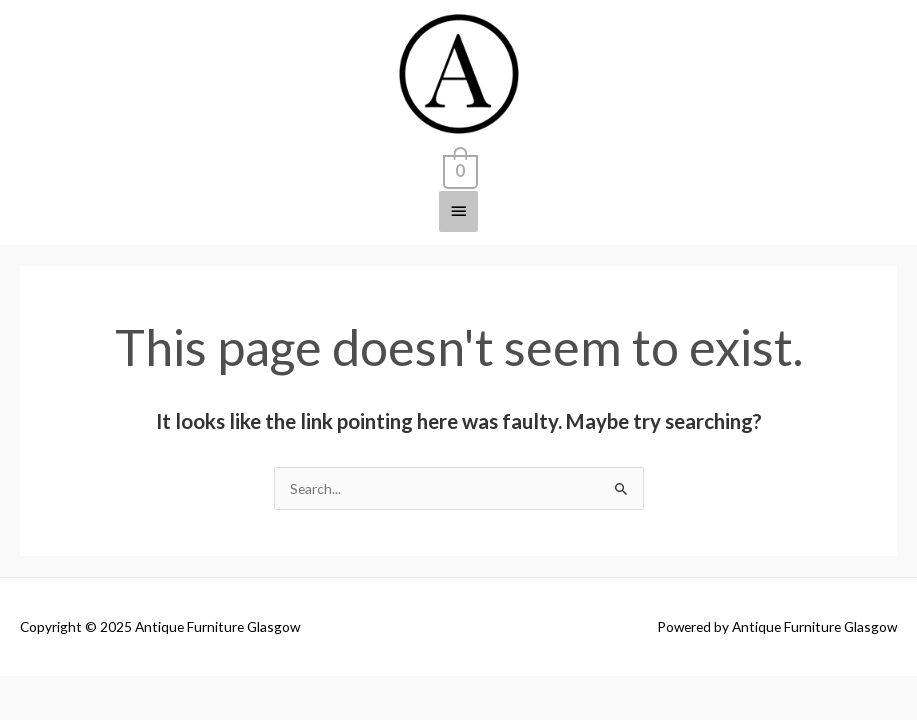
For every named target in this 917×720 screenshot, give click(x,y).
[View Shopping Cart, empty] (458, 168)
